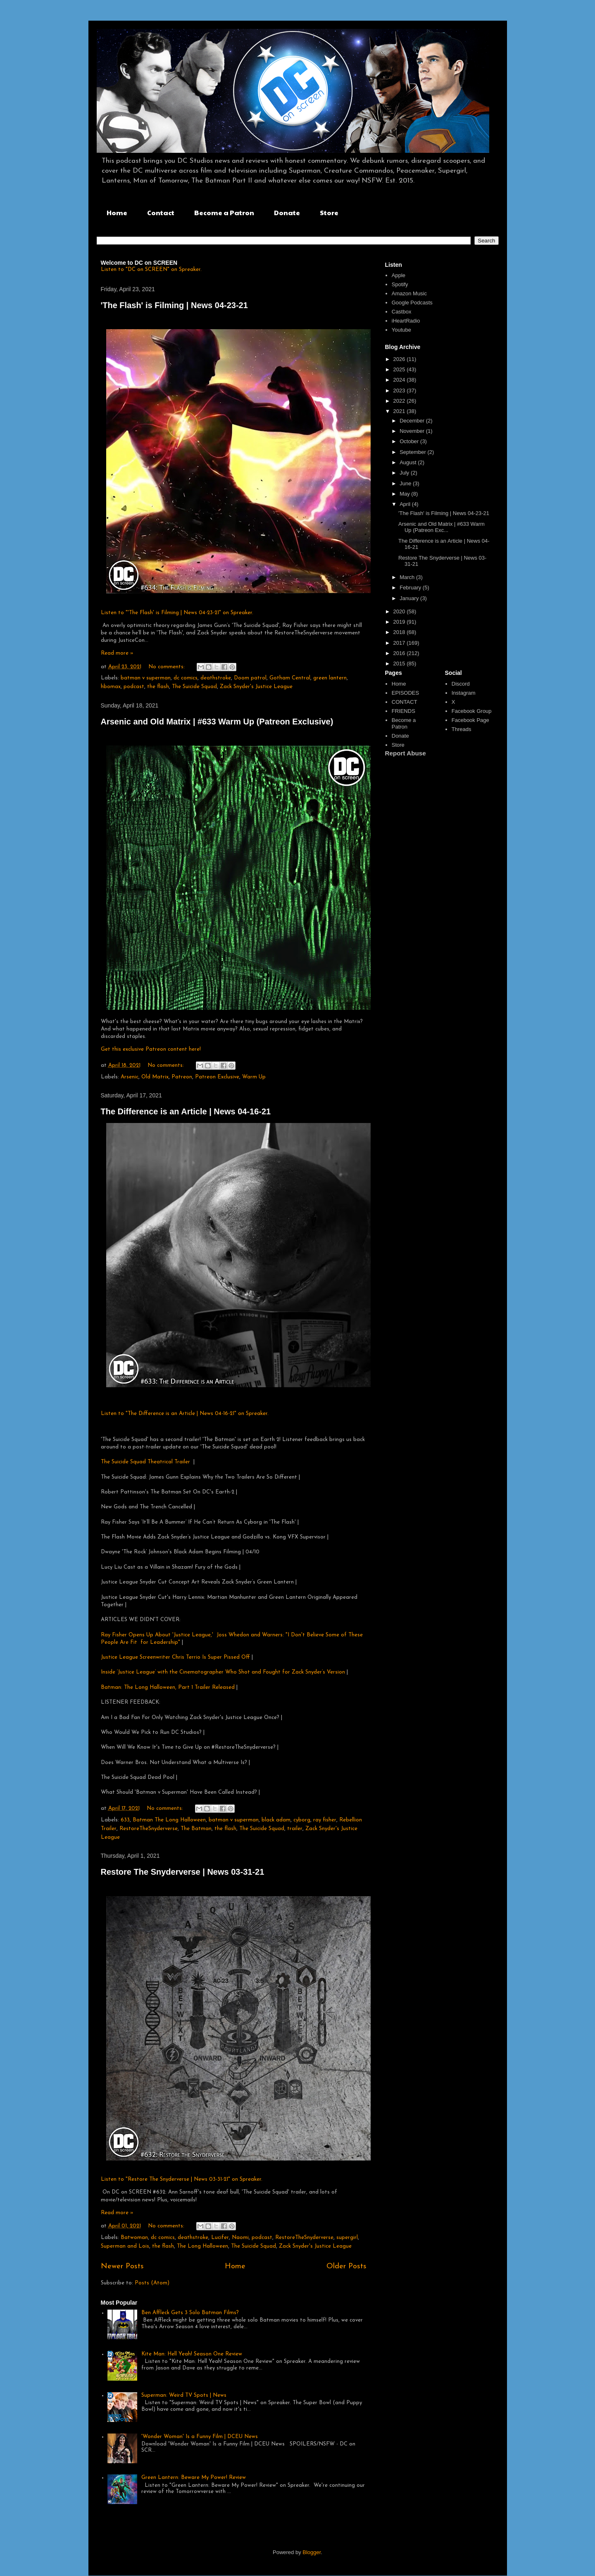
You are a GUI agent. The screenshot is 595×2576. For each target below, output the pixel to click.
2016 (400, 653)
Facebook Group (472, 711)
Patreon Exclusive (217, 1077)
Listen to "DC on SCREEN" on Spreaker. (151, 269)
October (410, 441)
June (406, 483)
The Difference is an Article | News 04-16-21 (186, 1111)
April (406, 504)
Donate (287, 212)
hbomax (111, 686)
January (410, 598)
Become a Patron (224, 212)
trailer (294, 1828)
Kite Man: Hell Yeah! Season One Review (191, 2354)
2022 (400, 401)
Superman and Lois (125, 2246)
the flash (158, 686)
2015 (400, 663)
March (408, 577)
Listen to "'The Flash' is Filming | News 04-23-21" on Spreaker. (177, 612)
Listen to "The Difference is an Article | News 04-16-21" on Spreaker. (185, 1413)
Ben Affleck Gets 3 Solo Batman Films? (190, 2312)
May (405, 494)
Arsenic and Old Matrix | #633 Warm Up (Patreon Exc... (441, 527)
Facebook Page (470, 720)
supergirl (347, 2237)
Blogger (311, 2552)
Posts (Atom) (152, 2283)
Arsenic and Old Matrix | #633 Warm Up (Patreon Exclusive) (217, 721)
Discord (461, 684)
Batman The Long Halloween (169, 1820)
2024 (400, 380)
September (413, 452)
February (411, 587)
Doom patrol (250, 678)
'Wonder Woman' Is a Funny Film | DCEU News (199, 2436)
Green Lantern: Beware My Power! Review (193, 2477)
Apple (398, 275)
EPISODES (405, 693)
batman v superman (146, 678)
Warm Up (254, 1077)
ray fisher (324, 1820)
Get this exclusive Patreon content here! (151, 1049)
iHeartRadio (406, 321)
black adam (276, 1820)
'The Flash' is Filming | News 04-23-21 (174, 305)
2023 (400, 390)
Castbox (402, 312)
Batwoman (134, 2237)
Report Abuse (405, 753)
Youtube (401, 330)
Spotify (400, 284)
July (405, 473)
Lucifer (220, 2237)
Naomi (240, 2237)
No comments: (167, 667)
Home (117, 212)
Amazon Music (409, 293)
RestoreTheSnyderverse (148, 1828)
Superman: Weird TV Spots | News (183, 2395)
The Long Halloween (202, 2246)
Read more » (117, 653)
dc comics (186, 678)
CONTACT (404, 702)
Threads (461, 729)
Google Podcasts (412, 302)
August (409, 462)
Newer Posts (122, 2266)
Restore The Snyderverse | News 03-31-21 (182, 1871)
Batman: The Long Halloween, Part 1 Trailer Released (168, 1687)
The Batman (196, 1828)
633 (125, 1820)
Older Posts (346, 2266)
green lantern (330, 678)
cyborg (301, 1820)
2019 (400, 622)
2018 (400, 632)
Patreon (181, 1077)
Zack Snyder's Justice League (256, 686)
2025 (400, 369)
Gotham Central (289, 678)
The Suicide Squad (194, 686)
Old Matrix (155, 1077)
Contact (160, 212)
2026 (400, 359)
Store (329, 212)
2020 (400, 611)
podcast (134, 686)
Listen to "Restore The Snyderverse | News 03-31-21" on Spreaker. (181, 2179)
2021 (400, 411)
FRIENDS (403, 711)
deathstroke (215, 678)
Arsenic (129, 1077)
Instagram (464, 693)
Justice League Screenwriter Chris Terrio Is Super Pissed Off (175, 1657)
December (413, 421)
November (413, 431)
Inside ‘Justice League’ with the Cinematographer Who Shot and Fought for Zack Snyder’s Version (224, 1672)
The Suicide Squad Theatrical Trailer (145, 1462)
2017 (400, 643)
